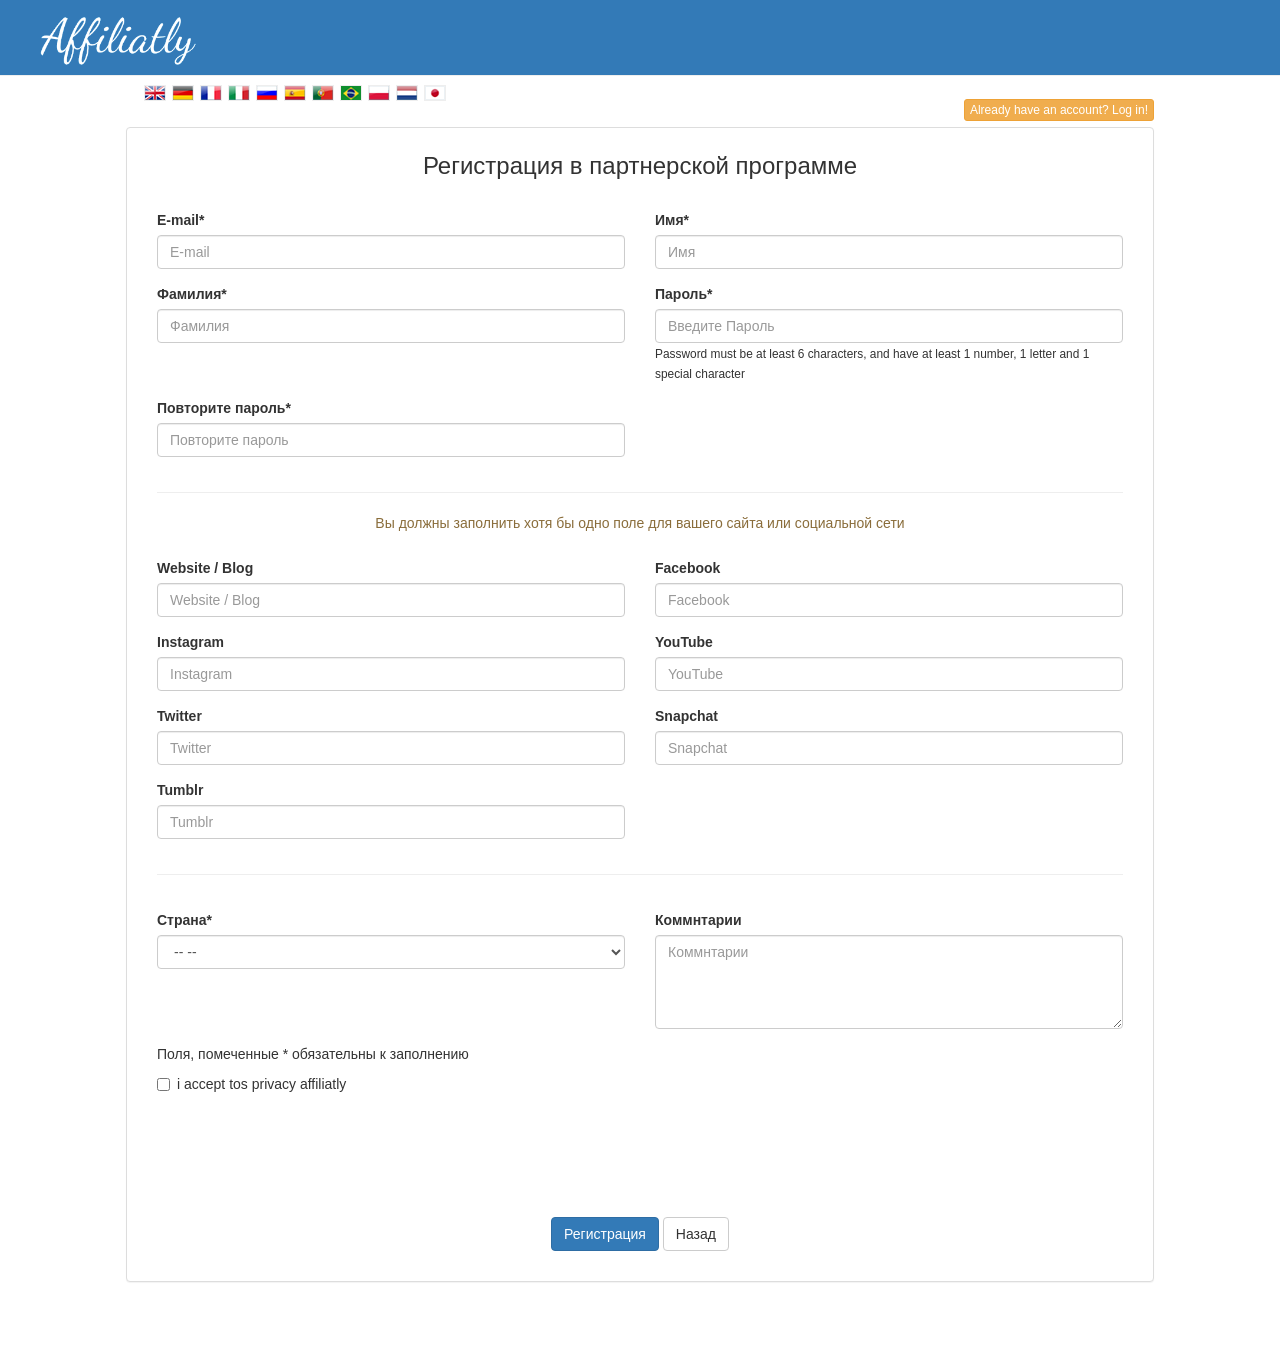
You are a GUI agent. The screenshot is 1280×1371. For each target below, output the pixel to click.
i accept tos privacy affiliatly (251, 1084)
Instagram (190, 642)
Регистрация (605, 1234)
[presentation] (309, 1143)
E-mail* (180, 220)
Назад (696, 1234)
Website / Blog (205, 568)
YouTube (684, 642)
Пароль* (684, 294)
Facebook (687, 568)
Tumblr (180, 790)
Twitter (179, 716)
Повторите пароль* (224, 408)
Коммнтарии (698, 920)
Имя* (672, 220)
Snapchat (686, 716)
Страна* (184, 920)
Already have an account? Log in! (1059, 110)
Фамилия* (192, 294)
